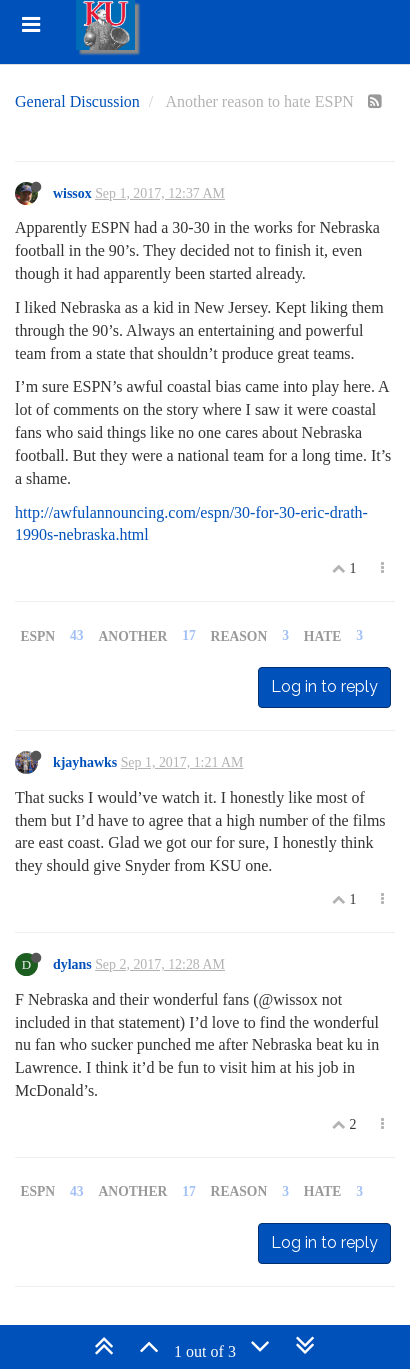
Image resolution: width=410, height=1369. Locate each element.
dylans (72, 964)
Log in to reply (324, 686)
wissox (72, 193)
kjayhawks (85, 762)
